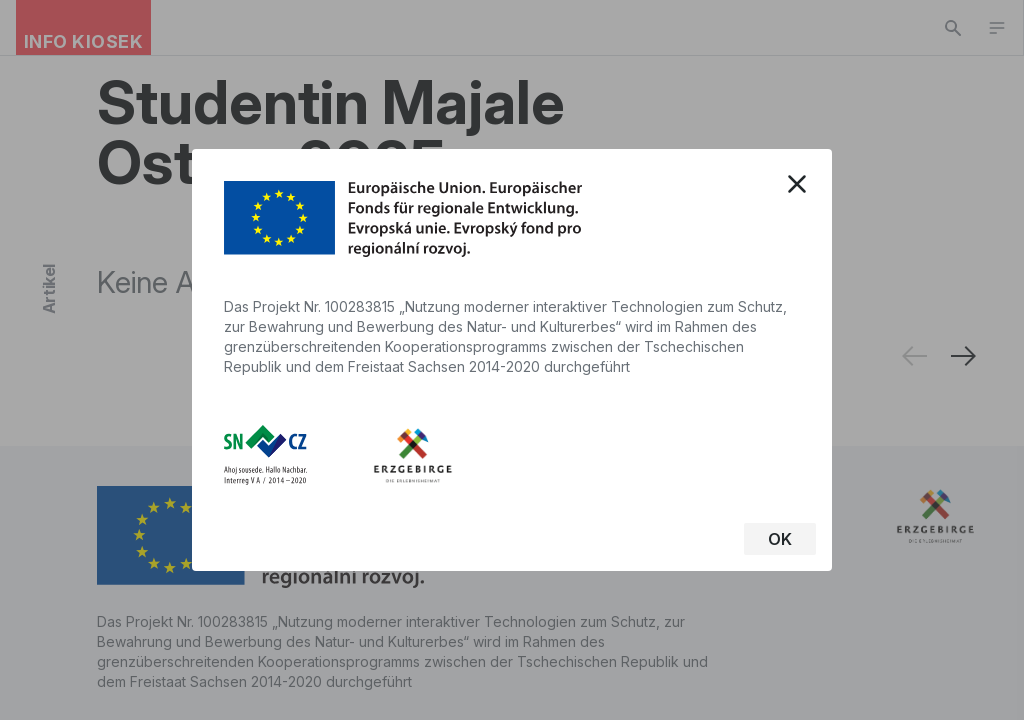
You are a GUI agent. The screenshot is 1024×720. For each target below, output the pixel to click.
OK (780, 539)
